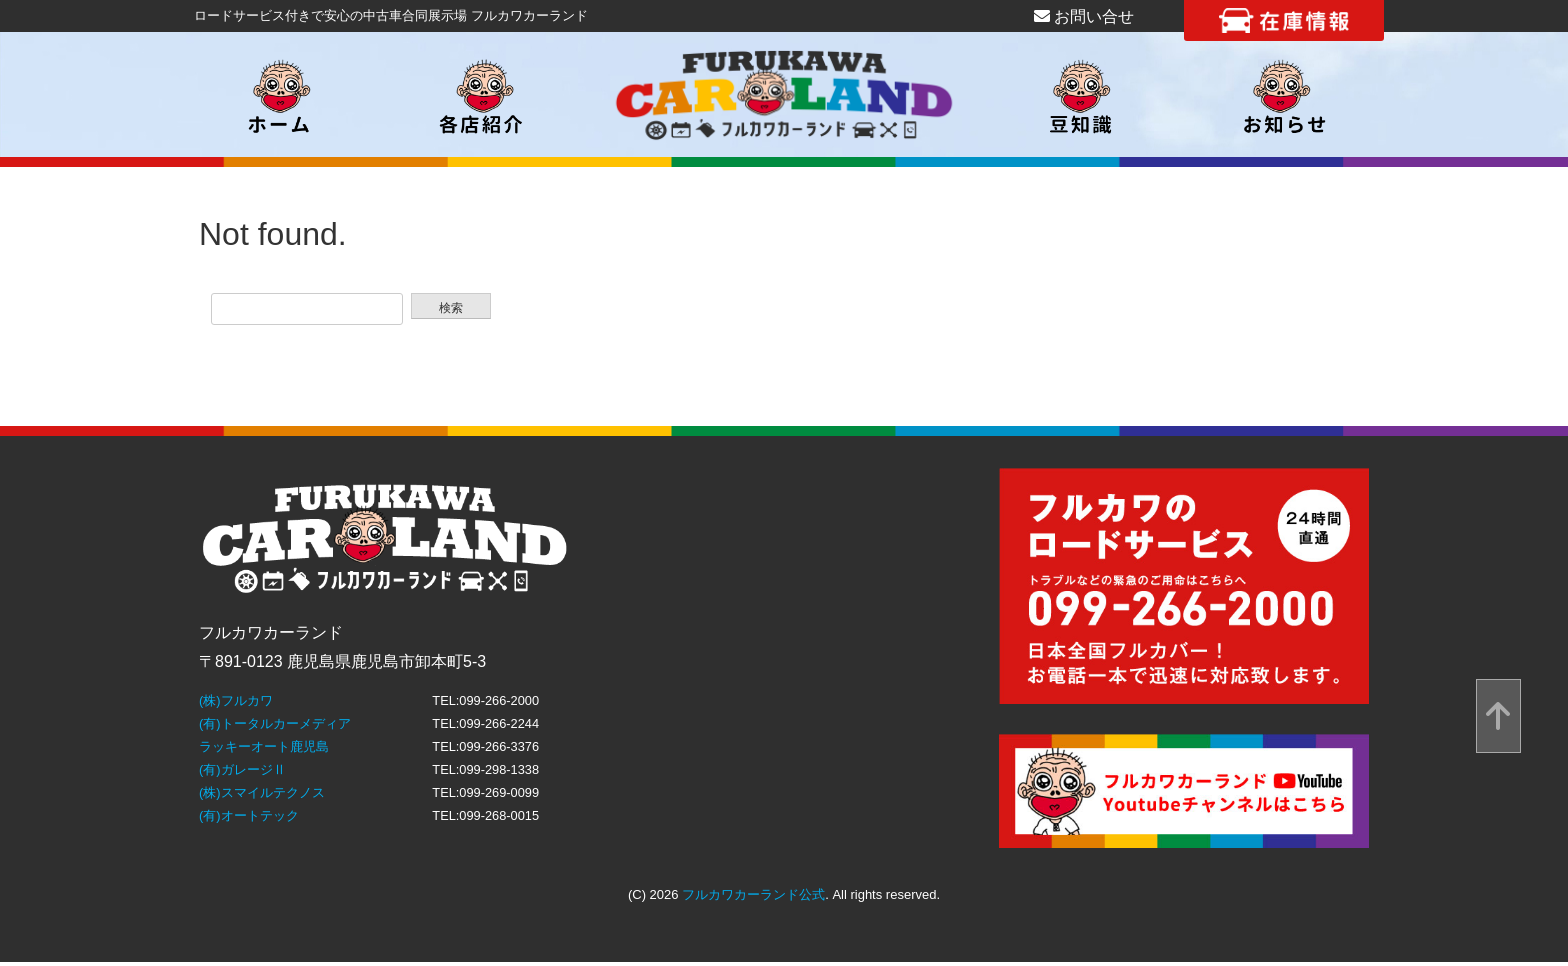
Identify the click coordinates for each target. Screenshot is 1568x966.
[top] (1498, 716)
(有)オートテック (249, 815)
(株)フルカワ (236, 700)
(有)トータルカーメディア (275, 723)
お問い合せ (1084, 16)
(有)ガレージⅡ (242, 769)
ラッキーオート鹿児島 (264, 746)
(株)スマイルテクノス (262, 792)
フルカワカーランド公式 (753, 894)
